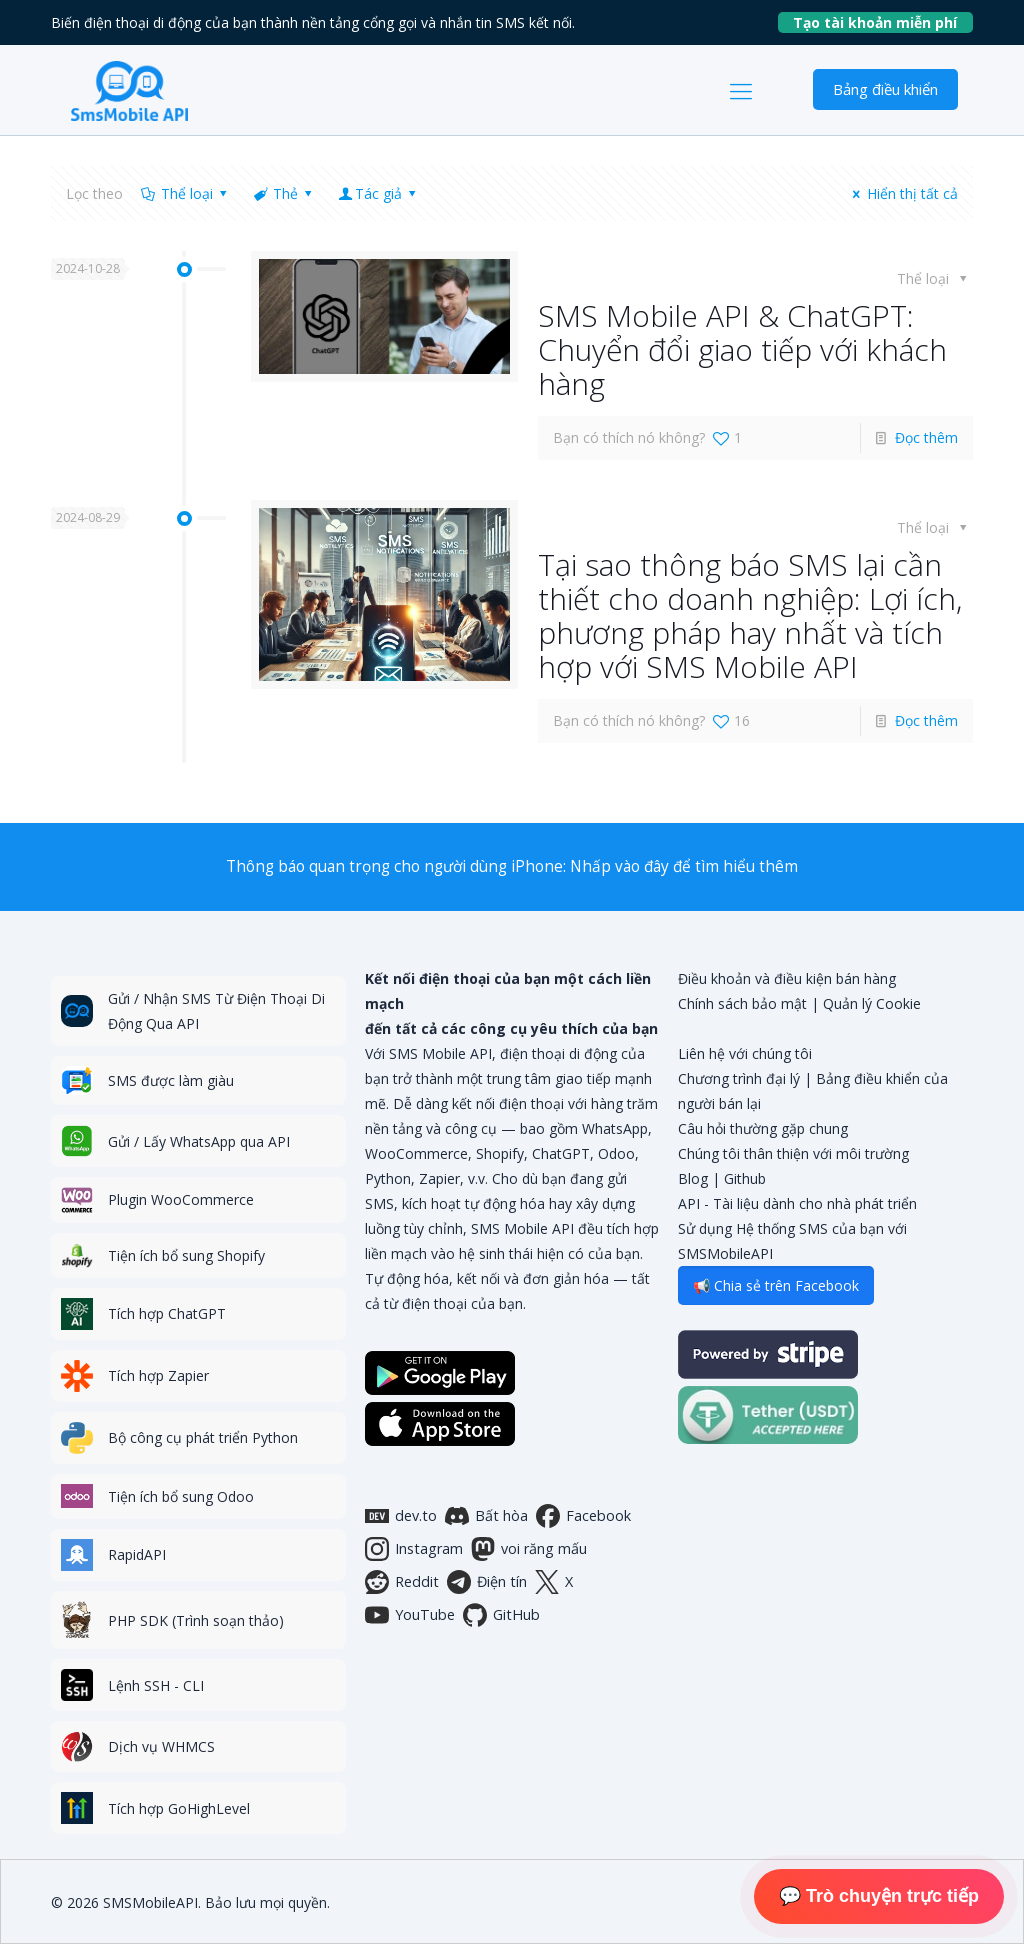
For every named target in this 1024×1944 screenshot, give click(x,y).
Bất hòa (486, 1516)
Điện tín (487, 1582)
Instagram (414, 1549)
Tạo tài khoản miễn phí (883, 22)
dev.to (401, 1516)
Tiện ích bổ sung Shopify (186, 1255)
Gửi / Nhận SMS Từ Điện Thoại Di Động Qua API (216, 1011)
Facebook (583, 1516)
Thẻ (284, 193)
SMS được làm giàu (171, 1080)
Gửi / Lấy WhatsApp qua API (199, 1141)
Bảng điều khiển (885, 89)
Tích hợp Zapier (158, 1375)
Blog (693, 1178)
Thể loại (185, 193)
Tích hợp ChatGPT (167, 1313)
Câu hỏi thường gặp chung (763, 1128)
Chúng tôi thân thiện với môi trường (793, 1153)
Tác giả (379, 193)
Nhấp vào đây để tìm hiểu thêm (684, 866)
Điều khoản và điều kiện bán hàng (787, 978)
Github (745, 1178)
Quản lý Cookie (872, 1003)
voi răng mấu (529, 1549)
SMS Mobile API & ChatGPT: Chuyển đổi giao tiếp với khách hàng (742, 349)
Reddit (402, 1582)
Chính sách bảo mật (742, 1003)
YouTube (410, 1615)
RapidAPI (137, 1554)
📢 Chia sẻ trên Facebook (776, 1285)
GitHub (501, 1615)
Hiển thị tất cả (902, 193)
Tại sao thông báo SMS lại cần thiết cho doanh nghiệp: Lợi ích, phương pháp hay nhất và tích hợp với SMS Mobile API (750, 615)
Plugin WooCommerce (181, 1199)
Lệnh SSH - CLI (156, 1685)
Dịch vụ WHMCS (161, 1746)
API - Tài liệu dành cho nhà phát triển (797, 1203)
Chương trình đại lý (739, 1078)
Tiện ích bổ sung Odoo (181, 1496)
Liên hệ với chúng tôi (745, 1053)
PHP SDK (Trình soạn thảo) (196, 1620)
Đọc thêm (926, 437)
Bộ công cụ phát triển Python (203, 1437)
